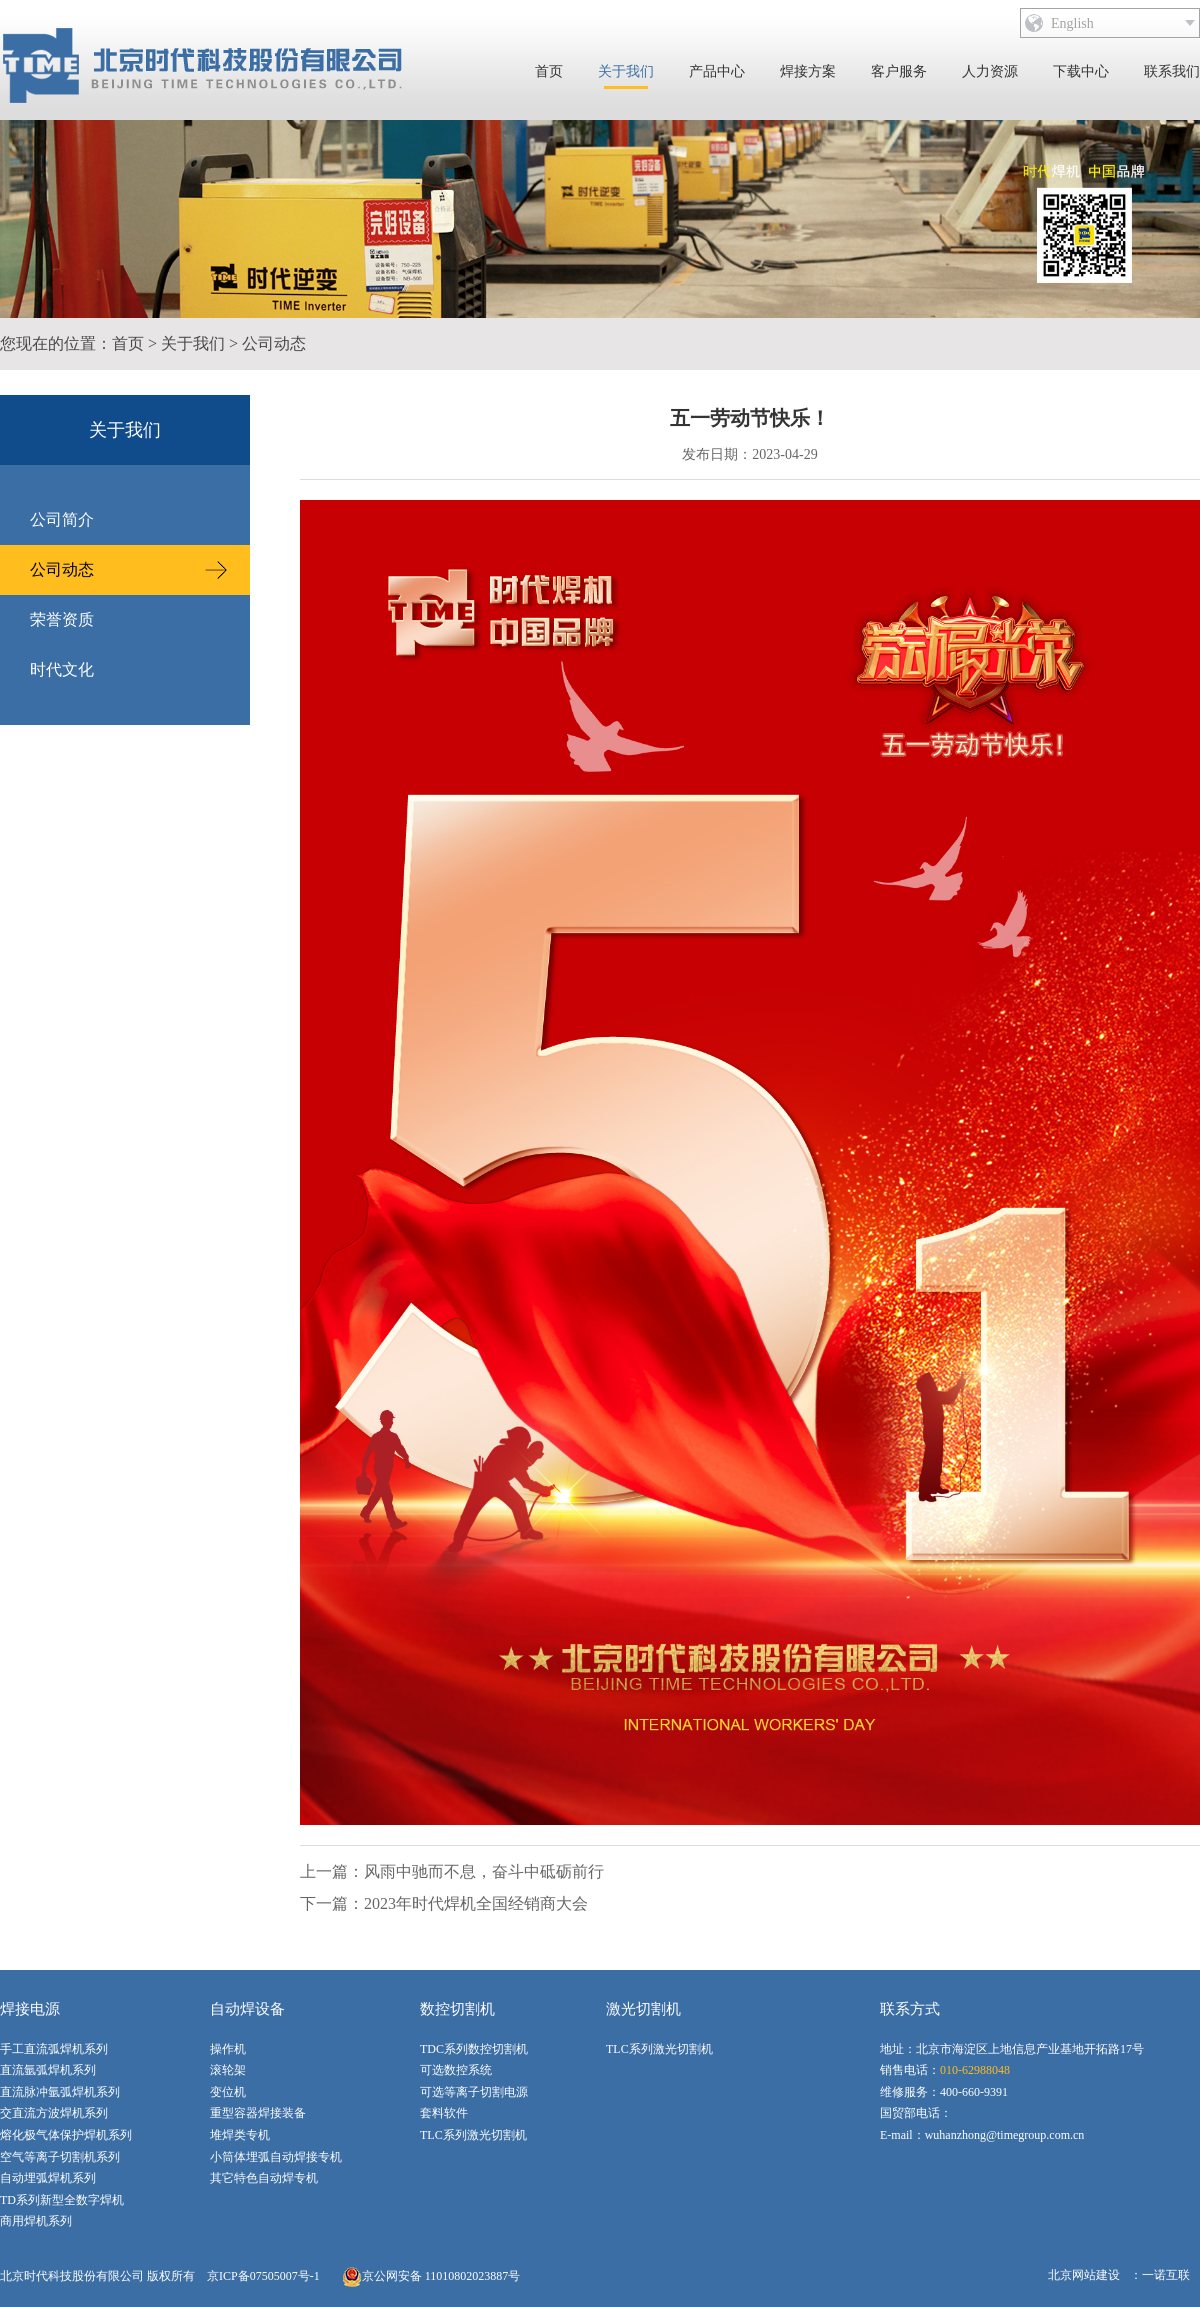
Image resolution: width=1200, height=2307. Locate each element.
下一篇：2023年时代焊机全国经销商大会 (444, 1903)
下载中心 (1081, 71)
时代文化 (62, 669)
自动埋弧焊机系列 (48, 2178)
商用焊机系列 (36, 2221)
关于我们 (626, 71)
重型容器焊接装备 (258, 2113)
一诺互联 (1166, 2275)
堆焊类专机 (240, 2135)
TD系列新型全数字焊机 (62, 2200)
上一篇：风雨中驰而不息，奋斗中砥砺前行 (452, 1871)
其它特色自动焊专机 (264, 2178)
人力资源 (990, 71)
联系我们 (1172, 71)
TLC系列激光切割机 (473, 2135)
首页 (549, 71)
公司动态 (274, 343)
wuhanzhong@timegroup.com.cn (1005, 2135)
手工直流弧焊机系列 (54, 2049)
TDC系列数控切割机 (474, 2049)
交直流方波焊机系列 (54, 2113)
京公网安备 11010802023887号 (431, 2277)
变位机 (228, 2092)
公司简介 (62, 519)
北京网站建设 (1084, 2275)
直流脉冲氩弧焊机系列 (60, 2092)
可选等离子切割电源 (474, 2092)
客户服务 (899, 71)
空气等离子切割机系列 (60, 2157)
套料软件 (444, 2113)
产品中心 (717, 71)
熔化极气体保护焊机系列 (66, 2135)
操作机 (228, 2049)
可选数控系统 (456, 2070)
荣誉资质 (62, 619)
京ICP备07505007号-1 (263, 2276)
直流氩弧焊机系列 (48, 2070)
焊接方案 (808, 71)
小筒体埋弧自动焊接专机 (276, 2157)
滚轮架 (228, 2070)
